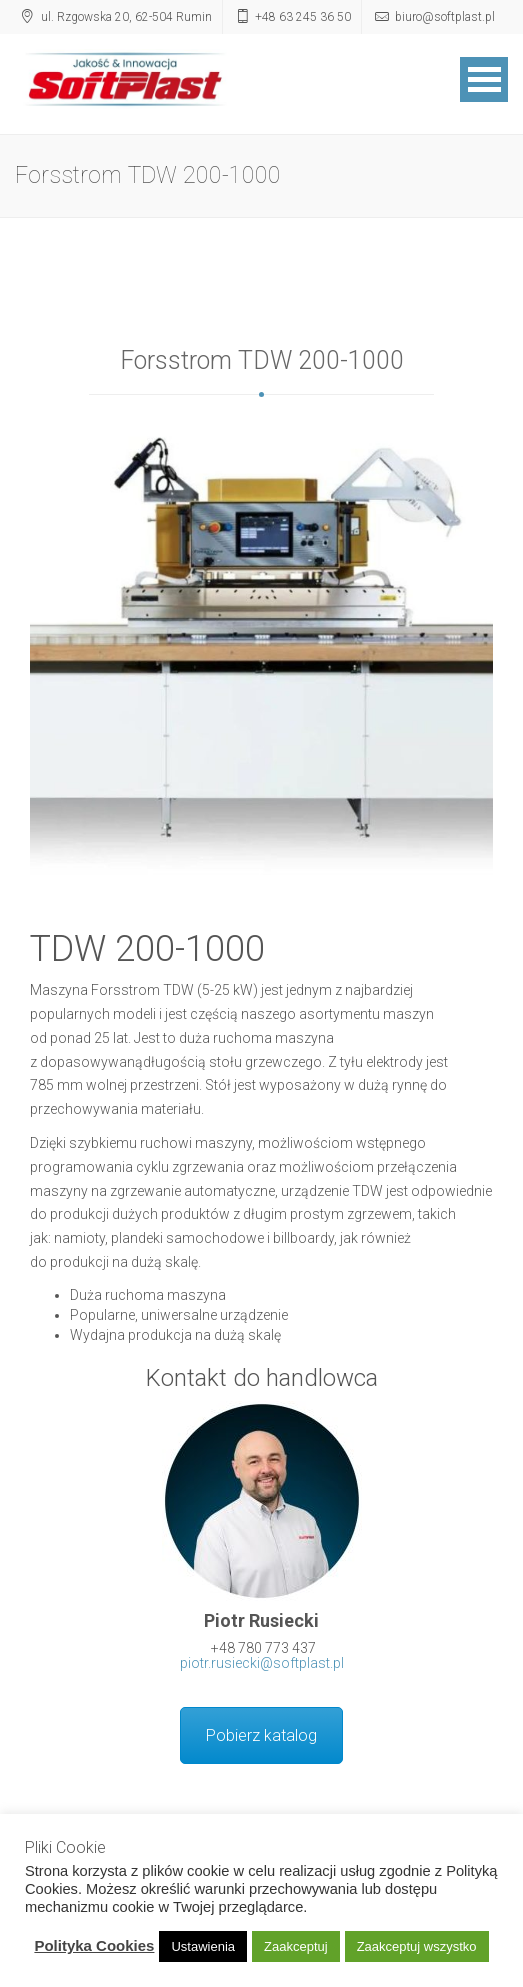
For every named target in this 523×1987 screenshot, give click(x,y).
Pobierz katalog (261, 1735)
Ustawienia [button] (203, 1946)
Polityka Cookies (94, 1945)
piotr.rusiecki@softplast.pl (262, 1663)
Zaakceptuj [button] (296, 1946)
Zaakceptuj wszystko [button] (417, 1946)
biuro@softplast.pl (445, 17)
